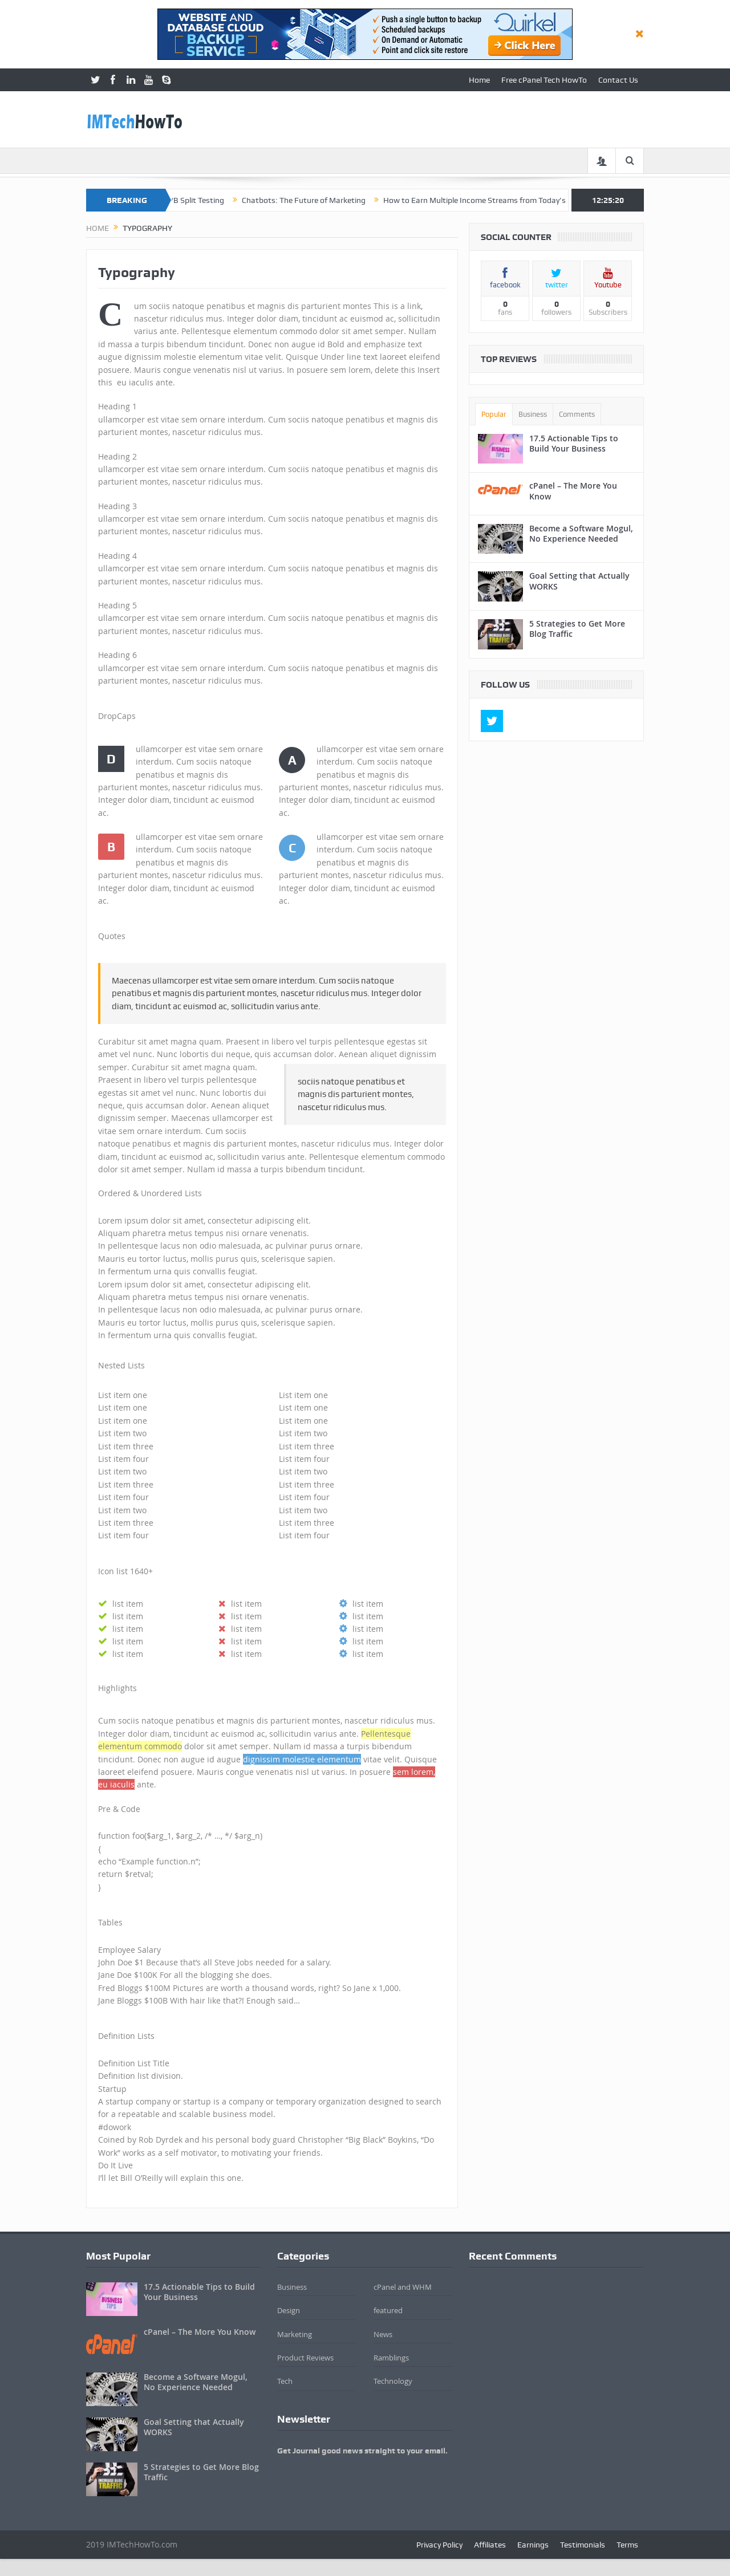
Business (532, 414)
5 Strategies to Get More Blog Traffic (577, 628)
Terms (627, 2544)
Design (288, 2310)
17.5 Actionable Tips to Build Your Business (573, 443)
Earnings (533, 2544)
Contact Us (618, 79)
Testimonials (582, 2544)
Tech (285, 2381)
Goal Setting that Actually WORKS (579, 580)
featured (388, 2310)
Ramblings (391, 2357)
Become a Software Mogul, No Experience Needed (581, 533)
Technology (393, 2381)
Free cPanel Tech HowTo (544, 79)
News (383, 2334)
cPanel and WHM (403, 2287)
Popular (493, 414)
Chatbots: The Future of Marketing (331, 200)
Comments (577, 414)
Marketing (294, 2334)
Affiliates (490, 2544)
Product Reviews (305, 2357)
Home (479, 79)
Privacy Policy (439, 2544)
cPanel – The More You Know (573, 490)
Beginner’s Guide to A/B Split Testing (186, 200)
